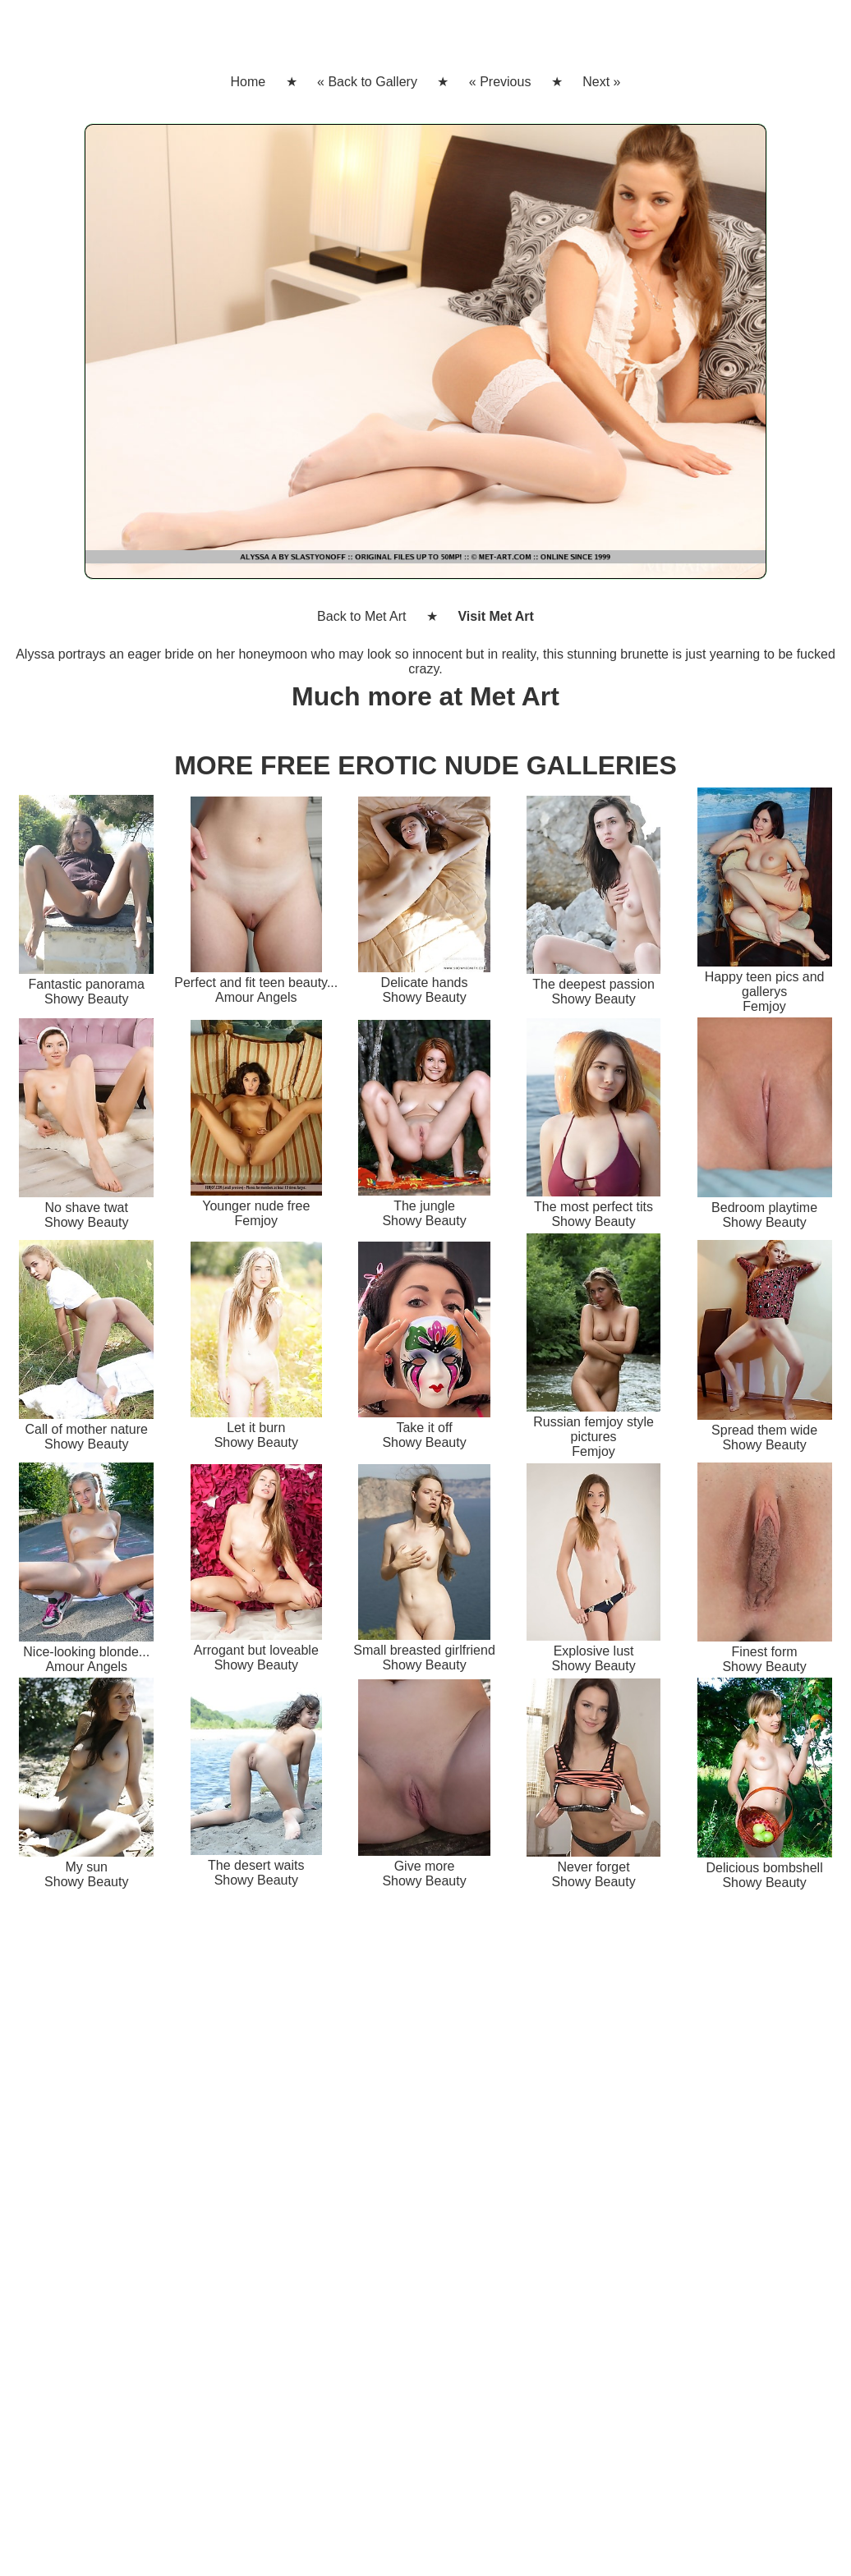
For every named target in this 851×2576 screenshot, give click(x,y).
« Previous (500, 82)
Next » (601, 82)
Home (247, 82)
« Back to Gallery (367, 82)
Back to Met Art (361, 616)
